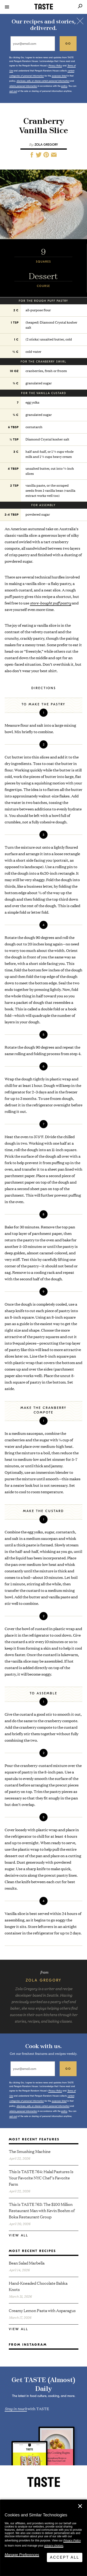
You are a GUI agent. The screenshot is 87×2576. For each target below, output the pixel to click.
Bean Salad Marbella (27, 2263)
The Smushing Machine (30, 2151)
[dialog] (43, 2538)
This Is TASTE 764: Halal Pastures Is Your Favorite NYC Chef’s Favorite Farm (41, 2177)
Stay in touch (16, 2408)
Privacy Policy (72, 2540)
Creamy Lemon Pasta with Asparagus (42, 2310)
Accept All (64, 2557)
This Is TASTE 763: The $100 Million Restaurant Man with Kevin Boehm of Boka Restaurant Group (42, 2210)
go (68, 43)
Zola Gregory (46, 145)
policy (64, 86)
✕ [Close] (80, 2506)
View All (18, 2235)
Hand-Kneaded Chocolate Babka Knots (38, 2286)
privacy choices (53, 2545)
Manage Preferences (22, 2555)
